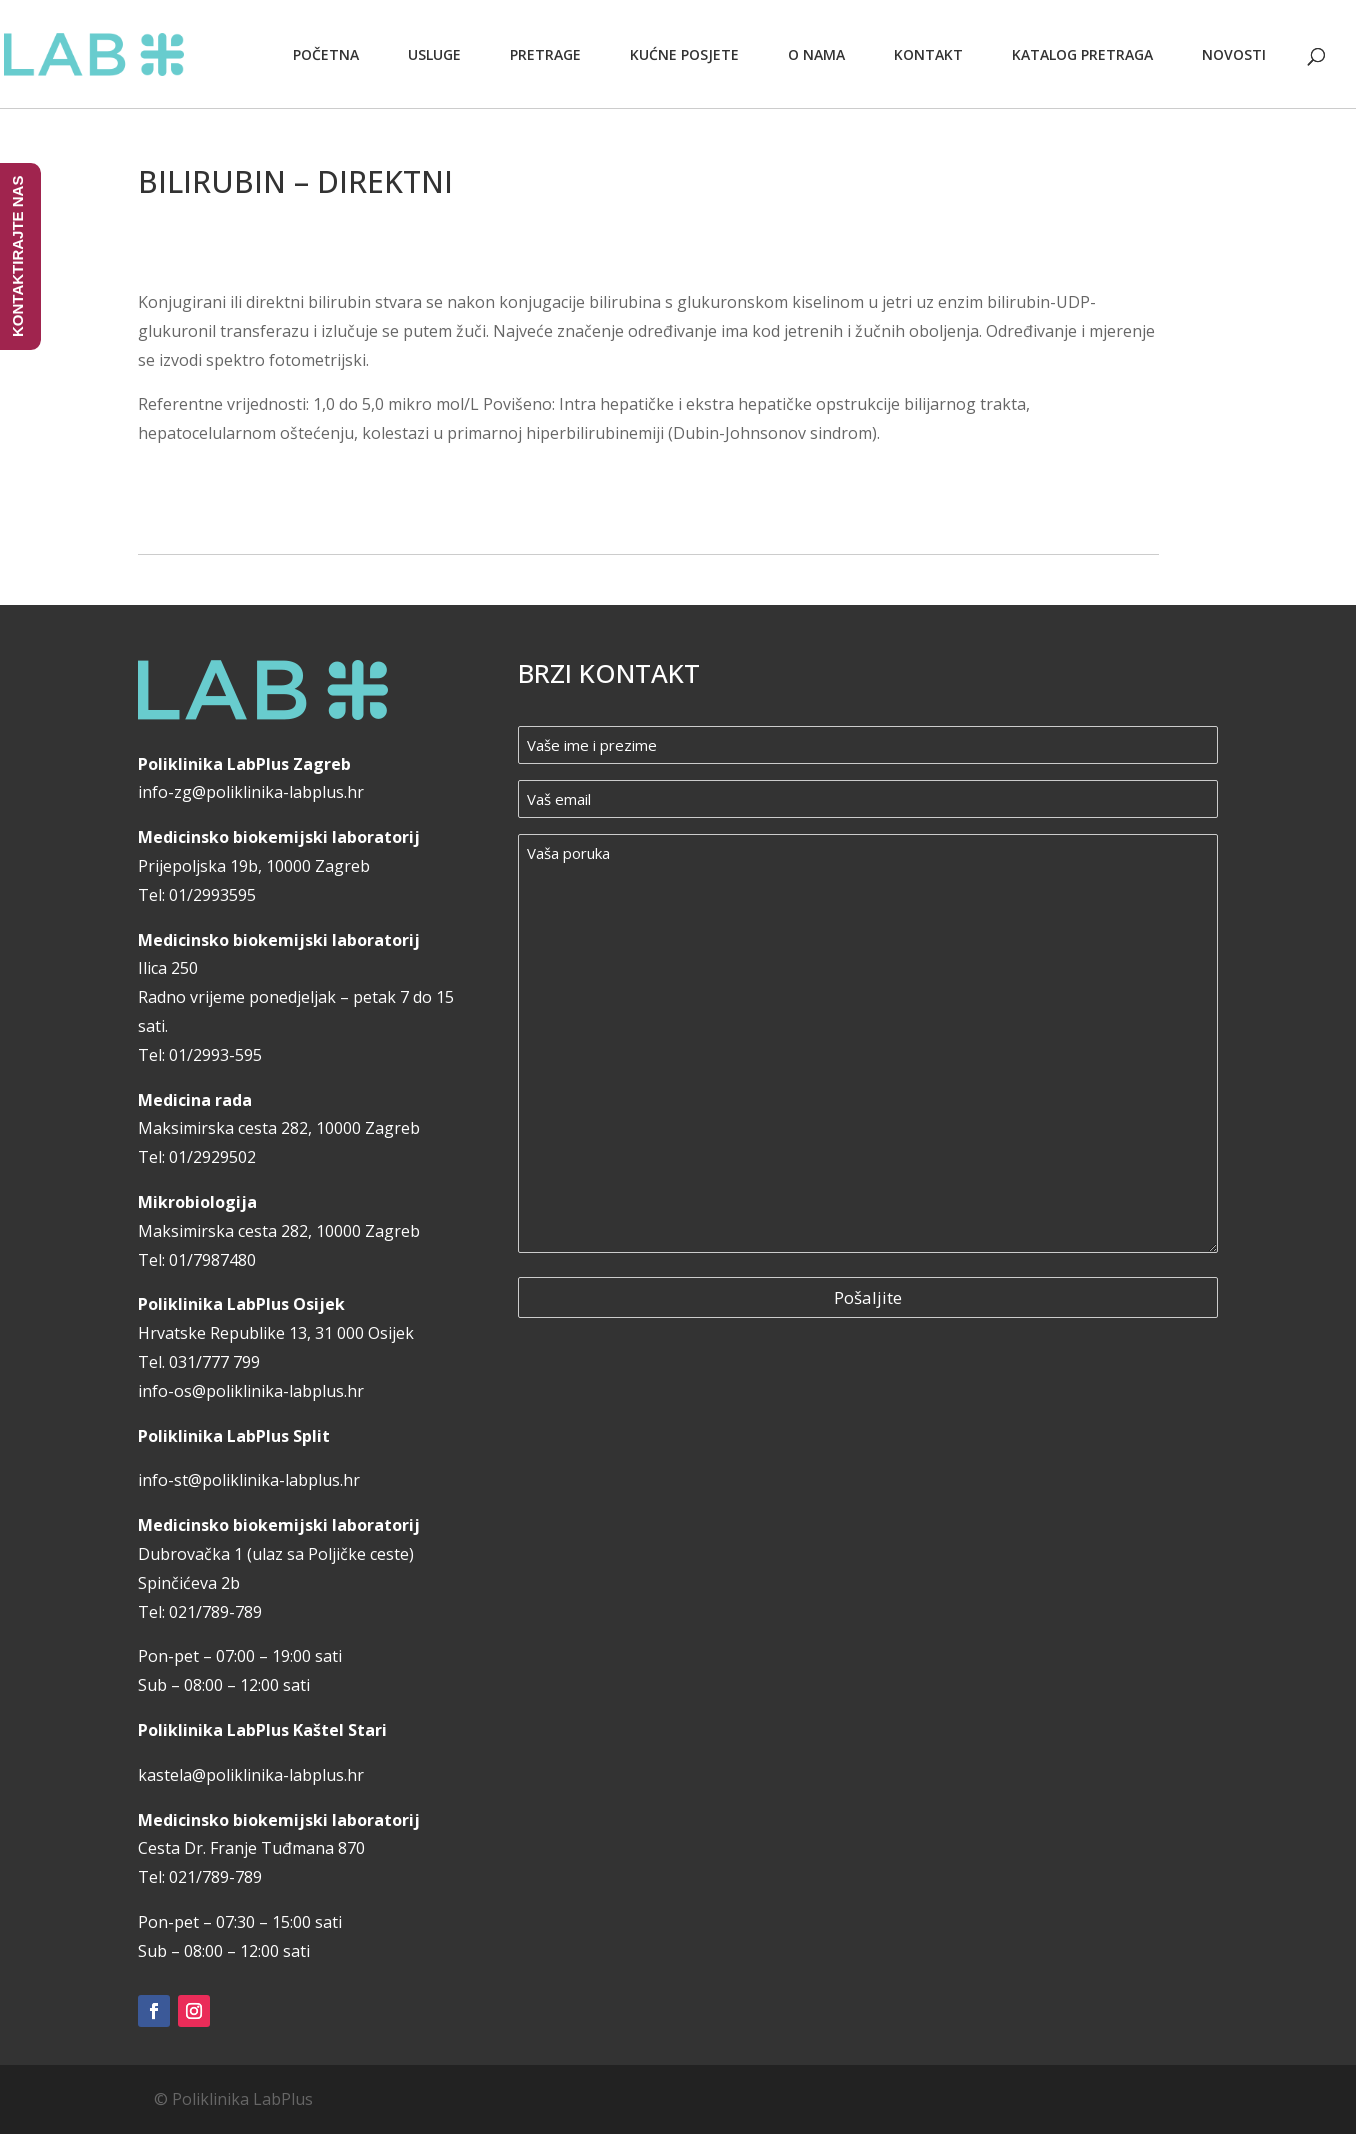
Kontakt (928, 54)
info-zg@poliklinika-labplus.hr (251, 792)
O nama (816, 54)
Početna (326, 54)
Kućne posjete (684, 54)
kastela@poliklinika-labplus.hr (251, 1775)
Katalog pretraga (1082, 54)
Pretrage (545, 54)
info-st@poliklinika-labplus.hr (249, 1480)
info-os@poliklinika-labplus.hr (251, 1391)
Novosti (1234, 54)
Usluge (434, 54)
